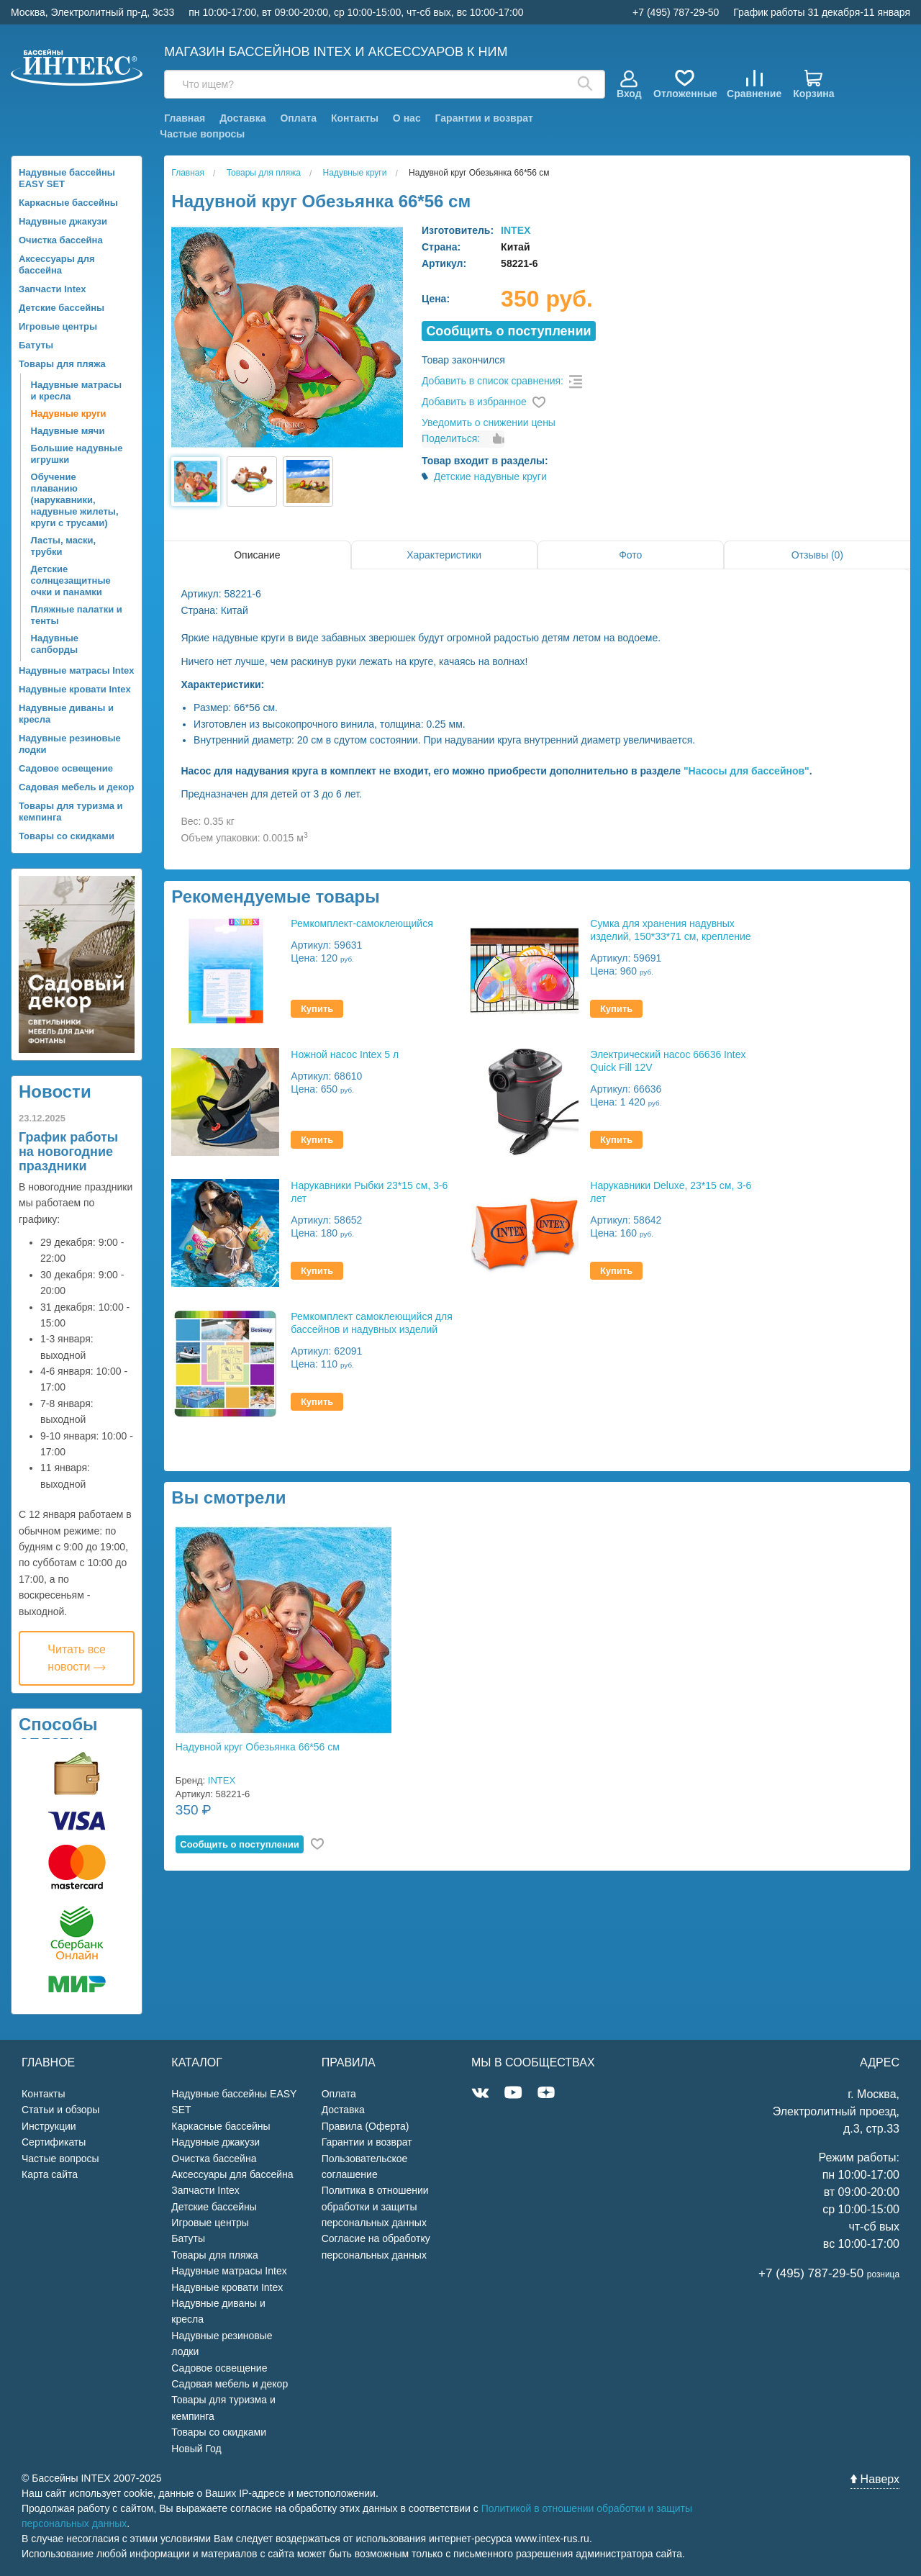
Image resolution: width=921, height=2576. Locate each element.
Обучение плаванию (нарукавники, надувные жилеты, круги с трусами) (75, 499)
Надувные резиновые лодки (70, 744)
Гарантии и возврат (484, 118)
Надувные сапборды (54, 644)
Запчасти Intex (52, 289)
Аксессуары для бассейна (57, 264)
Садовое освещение (66, 768)
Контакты (354, 118)
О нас (407, 118)
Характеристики (444, 555)
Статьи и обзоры (60, 2109)
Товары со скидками (66, 836)
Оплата (298, 118)
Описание (257, 555)
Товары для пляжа (62, 363)
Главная (184, 118)
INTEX (515, 230)
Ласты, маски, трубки (63, 546)
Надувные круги (68, 413)
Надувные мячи (68, 430)
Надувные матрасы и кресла (76, 390)
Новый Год (196, 2448)
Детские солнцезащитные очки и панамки (71, 580)
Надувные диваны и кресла (66, 713)
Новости (55, 1091)
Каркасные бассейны (68, 202)
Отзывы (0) (817, 555)
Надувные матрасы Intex (77, 670)
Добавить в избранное (474, 401)
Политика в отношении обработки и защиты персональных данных (375, 2206)
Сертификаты (54, 2142)
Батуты (36, 345)
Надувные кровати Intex (75, 689)
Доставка (242, 118)
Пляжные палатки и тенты (76, 615)
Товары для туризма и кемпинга (71, 811)
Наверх (874, 2479)
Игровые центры (58, 326)
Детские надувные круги (490, 476)
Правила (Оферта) (365, 2126)
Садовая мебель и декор (76, 787)
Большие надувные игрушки (77, 454)
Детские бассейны (61, 307)
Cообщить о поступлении (508, 331)
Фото (630, 555)
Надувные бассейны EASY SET (67, 178)
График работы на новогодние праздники (68, 1151)
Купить (317, 1008)
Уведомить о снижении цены (488, 422)
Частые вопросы (202, 134)
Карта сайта (50, 2174)
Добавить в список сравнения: (492, 381)
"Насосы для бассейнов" (746, 771)
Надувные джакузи (63, 221)
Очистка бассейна (61, 240)
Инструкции (49, 2126)
